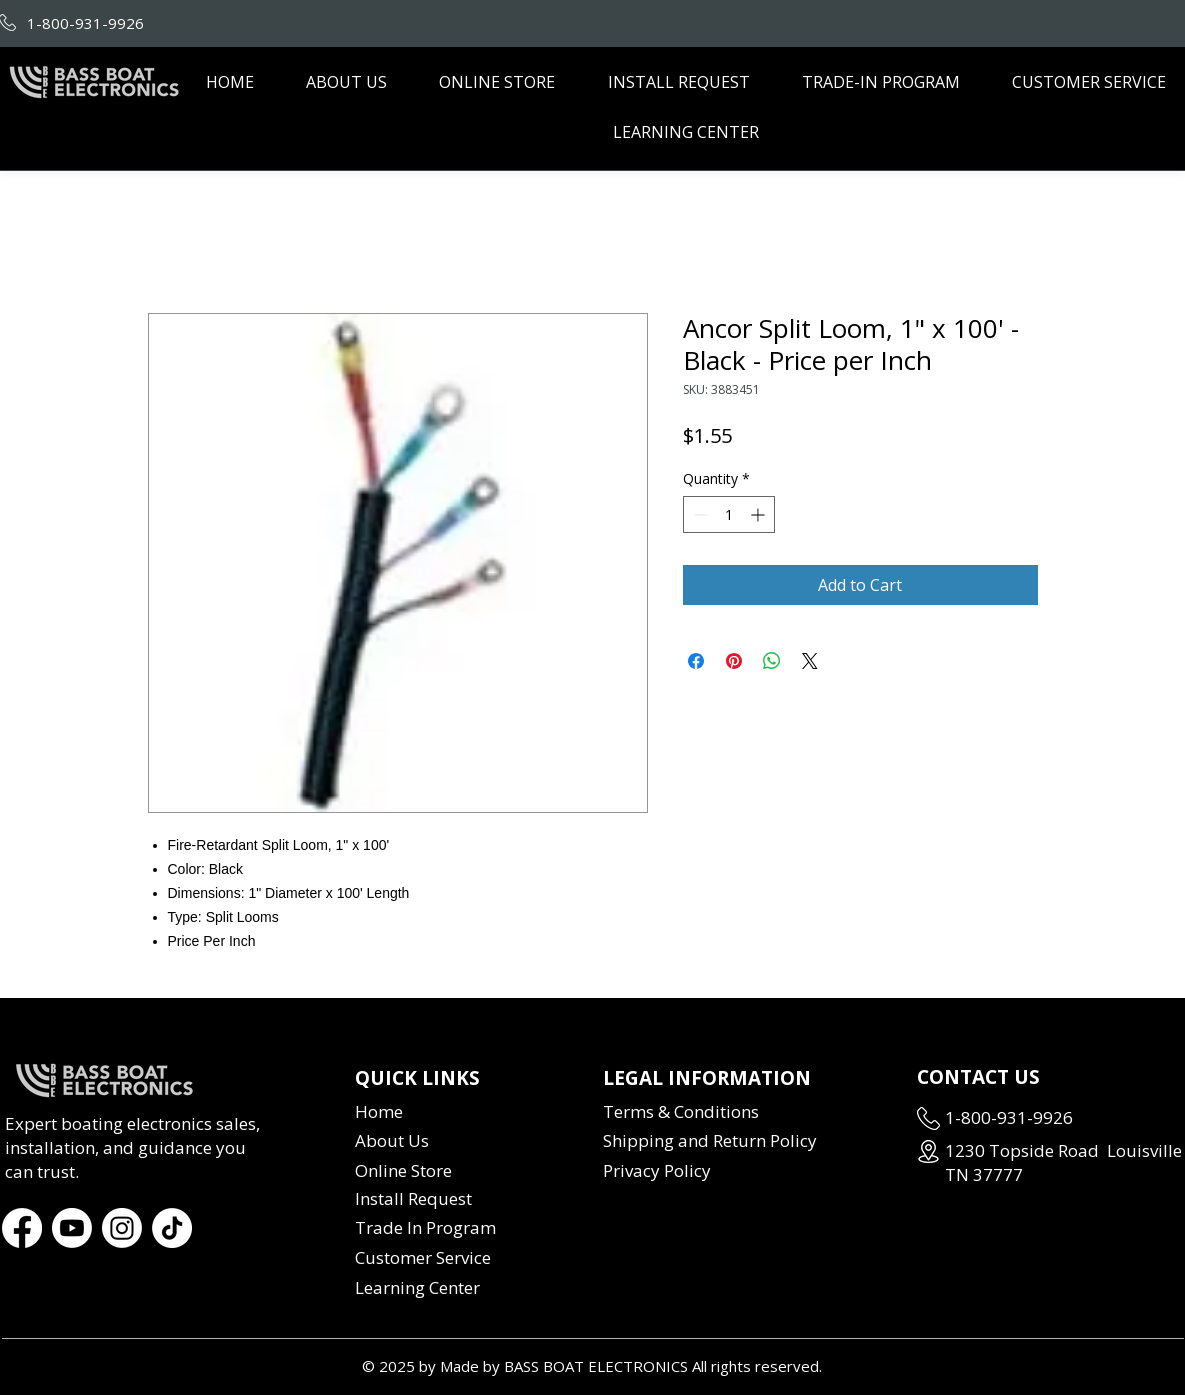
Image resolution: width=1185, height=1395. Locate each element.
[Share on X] (810, 661)
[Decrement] (698, 514)
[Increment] (759, 514)
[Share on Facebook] (696, 661)
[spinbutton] (729, 514)
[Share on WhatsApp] (772, 661)
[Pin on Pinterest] (734, 661)
